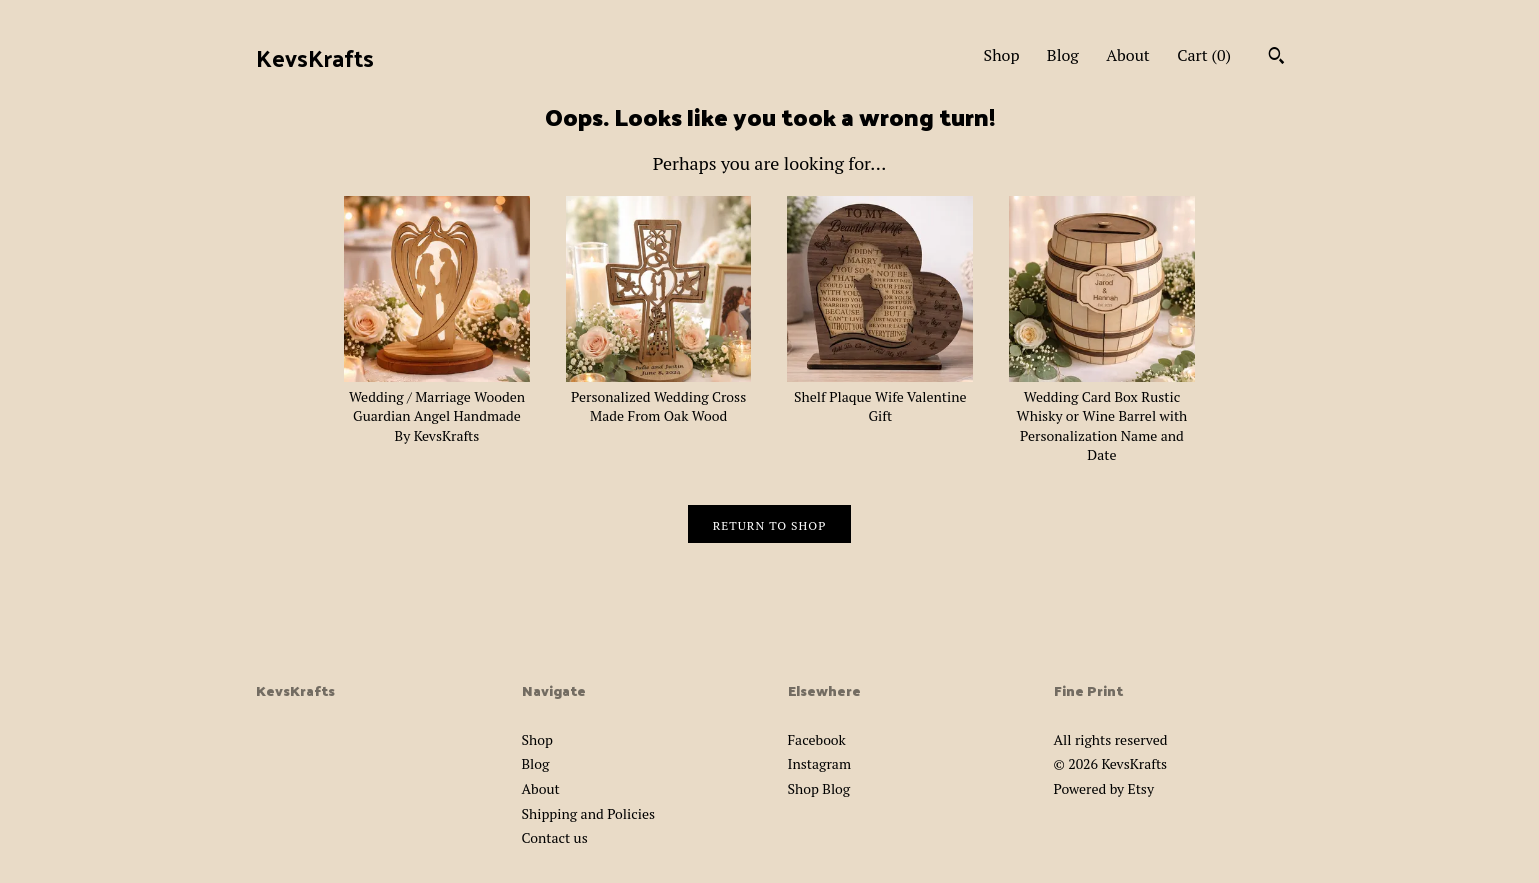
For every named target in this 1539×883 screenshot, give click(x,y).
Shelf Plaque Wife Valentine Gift (880, 396)
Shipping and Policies (589, 813)
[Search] (1276, 58)
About (1128, 55)
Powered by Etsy (1104, 788)
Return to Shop (770, 525)
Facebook (817, 739)
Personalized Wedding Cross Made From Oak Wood (659, 396)
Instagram (819, 763)
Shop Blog (819, 788)
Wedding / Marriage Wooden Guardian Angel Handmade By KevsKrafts (437, 406)
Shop (1002, 55)
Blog (1063, 55)
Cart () (1204, 55)
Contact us (555, 837)
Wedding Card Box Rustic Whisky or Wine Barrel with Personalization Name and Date (1102, 415)
